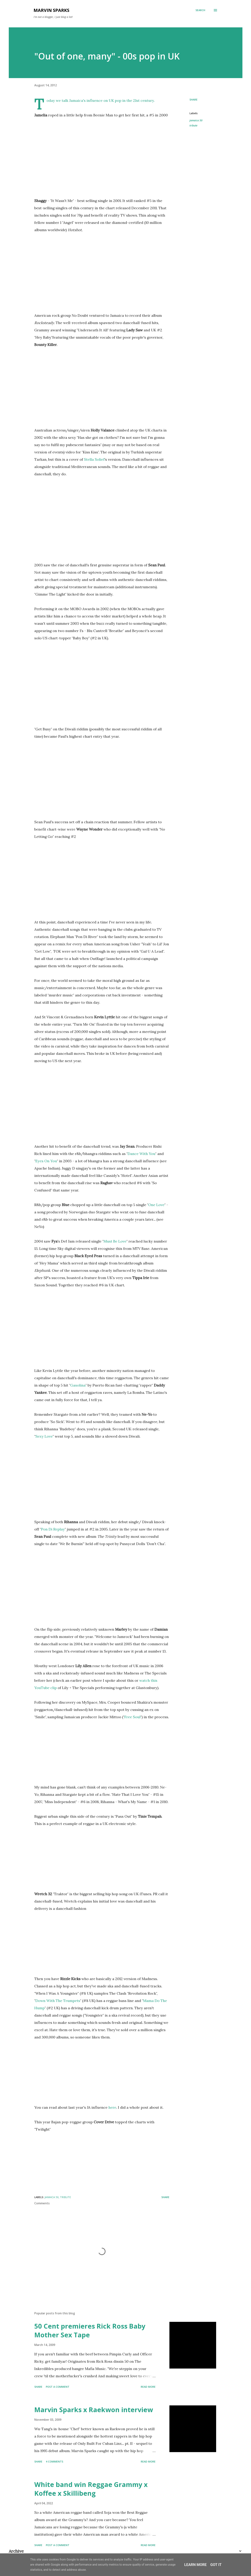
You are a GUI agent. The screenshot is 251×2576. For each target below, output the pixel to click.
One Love (156, 1204)
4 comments (54, 2461)
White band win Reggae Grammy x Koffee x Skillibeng (91, 2489)
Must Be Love (115, 1241)
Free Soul (132, 1717)
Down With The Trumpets (57, 2000)
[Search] (200, 10)
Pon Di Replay (53, 1529)
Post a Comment (57, 2386)
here (112, 2107)
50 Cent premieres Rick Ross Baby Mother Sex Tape (89, 2330)
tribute (193, 125)
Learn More (195, 2564)
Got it (216, 2564)
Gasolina (78, 1385)
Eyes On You (46, 1161)
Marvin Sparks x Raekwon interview (93, 2409)
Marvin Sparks (51, 10)
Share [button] (193, 99)
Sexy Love (44, 1436)
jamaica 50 (195, 120)
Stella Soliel (94, 459)
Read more (148, 2386)
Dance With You (141, 1153)
